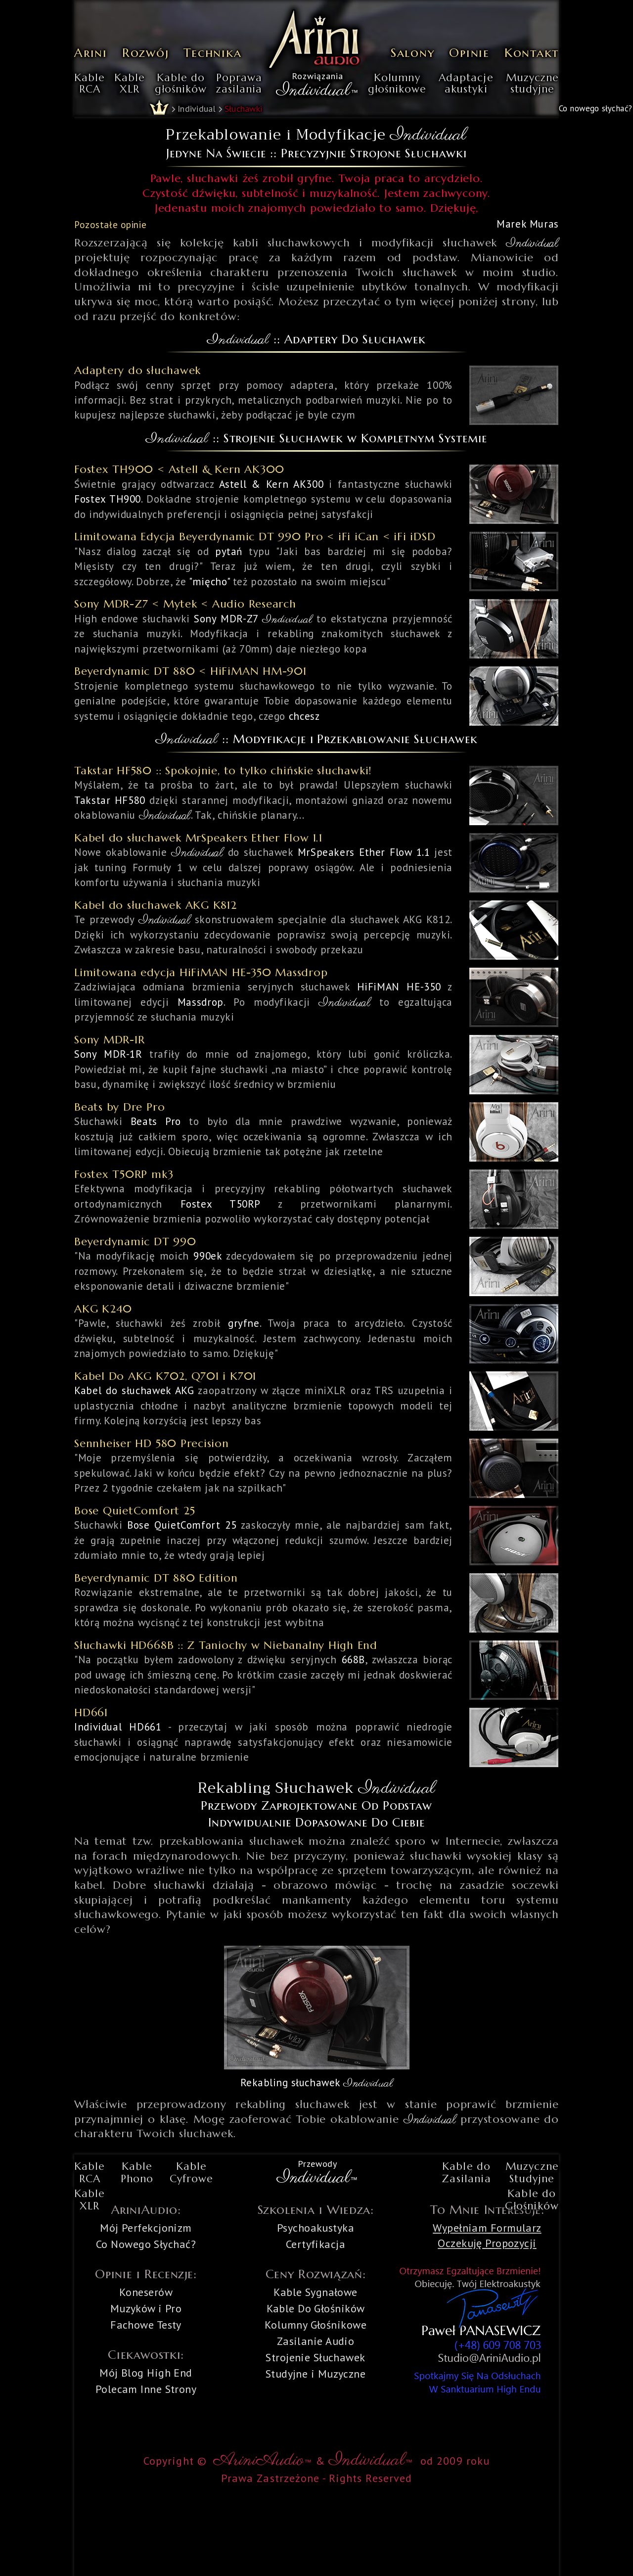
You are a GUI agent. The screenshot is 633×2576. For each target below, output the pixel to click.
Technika (212, 52)
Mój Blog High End (145, 2373)
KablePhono (137, 2172)
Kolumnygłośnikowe (397, 83)
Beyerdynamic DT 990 (135, 1241)
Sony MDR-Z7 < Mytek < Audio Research (185, 603)
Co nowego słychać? (595, 108)
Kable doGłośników (532, 2200)
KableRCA (89, 83)
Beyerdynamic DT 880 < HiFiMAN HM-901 (190, 671)
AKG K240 (103, 1308)
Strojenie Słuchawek (315, 2357)
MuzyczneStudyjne (532, 2172)
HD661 (91, 1712)
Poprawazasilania (239, 83)
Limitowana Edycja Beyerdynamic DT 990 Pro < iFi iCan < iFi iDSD (255, 536)
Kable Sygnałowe (315, 2292)
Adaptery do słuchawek (137, 370)
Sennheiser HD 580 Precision (151, 1443)
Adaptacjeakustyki (466, 83)
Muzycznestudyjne (532, 83)
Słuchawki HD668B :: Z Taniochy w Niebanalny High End (225, 1645)
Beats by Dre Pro (119, 1107)
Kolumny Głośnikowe (315, 2325)
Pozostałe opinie (110, 225)
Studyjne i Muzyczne (315, 2374)
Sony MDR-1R (109, 1039)
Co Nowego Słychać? (146, 2244)
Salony (413, 52)
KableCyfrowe (191, 2172)
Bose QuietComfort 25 (134, 1510)
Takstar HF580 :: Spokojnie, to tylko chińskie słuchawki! (222, 770)
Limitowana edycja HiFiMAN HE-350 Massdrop (201, 972)
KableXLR (129, 83)
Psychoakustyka (315, 2228)
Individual (197, 108)
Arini (90, 52)
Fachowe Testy (145, 2325)
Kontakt (531, 52)
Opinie (469, 52)
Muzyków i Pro (146, 2308)
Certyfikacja (315, 2244)
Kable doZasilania (466, 2172)
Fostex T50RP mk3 (123, 1174)
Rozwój (145, 52)
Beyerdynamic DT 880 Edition (156, 1578)
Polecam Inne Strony (145, 2389)
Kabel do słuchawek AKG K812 (155, 905)
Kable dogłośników (181, 83)
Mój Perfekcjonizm (145, 2228)
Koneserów (146, 2292)
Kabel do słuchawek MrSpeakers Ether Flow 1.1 (198, 837)
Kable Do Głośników (316, 2308)
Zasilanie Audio (316, 2341)
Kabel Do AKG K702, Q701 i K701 (165, 1376)
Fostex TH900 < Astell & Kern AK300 (179, 469)
